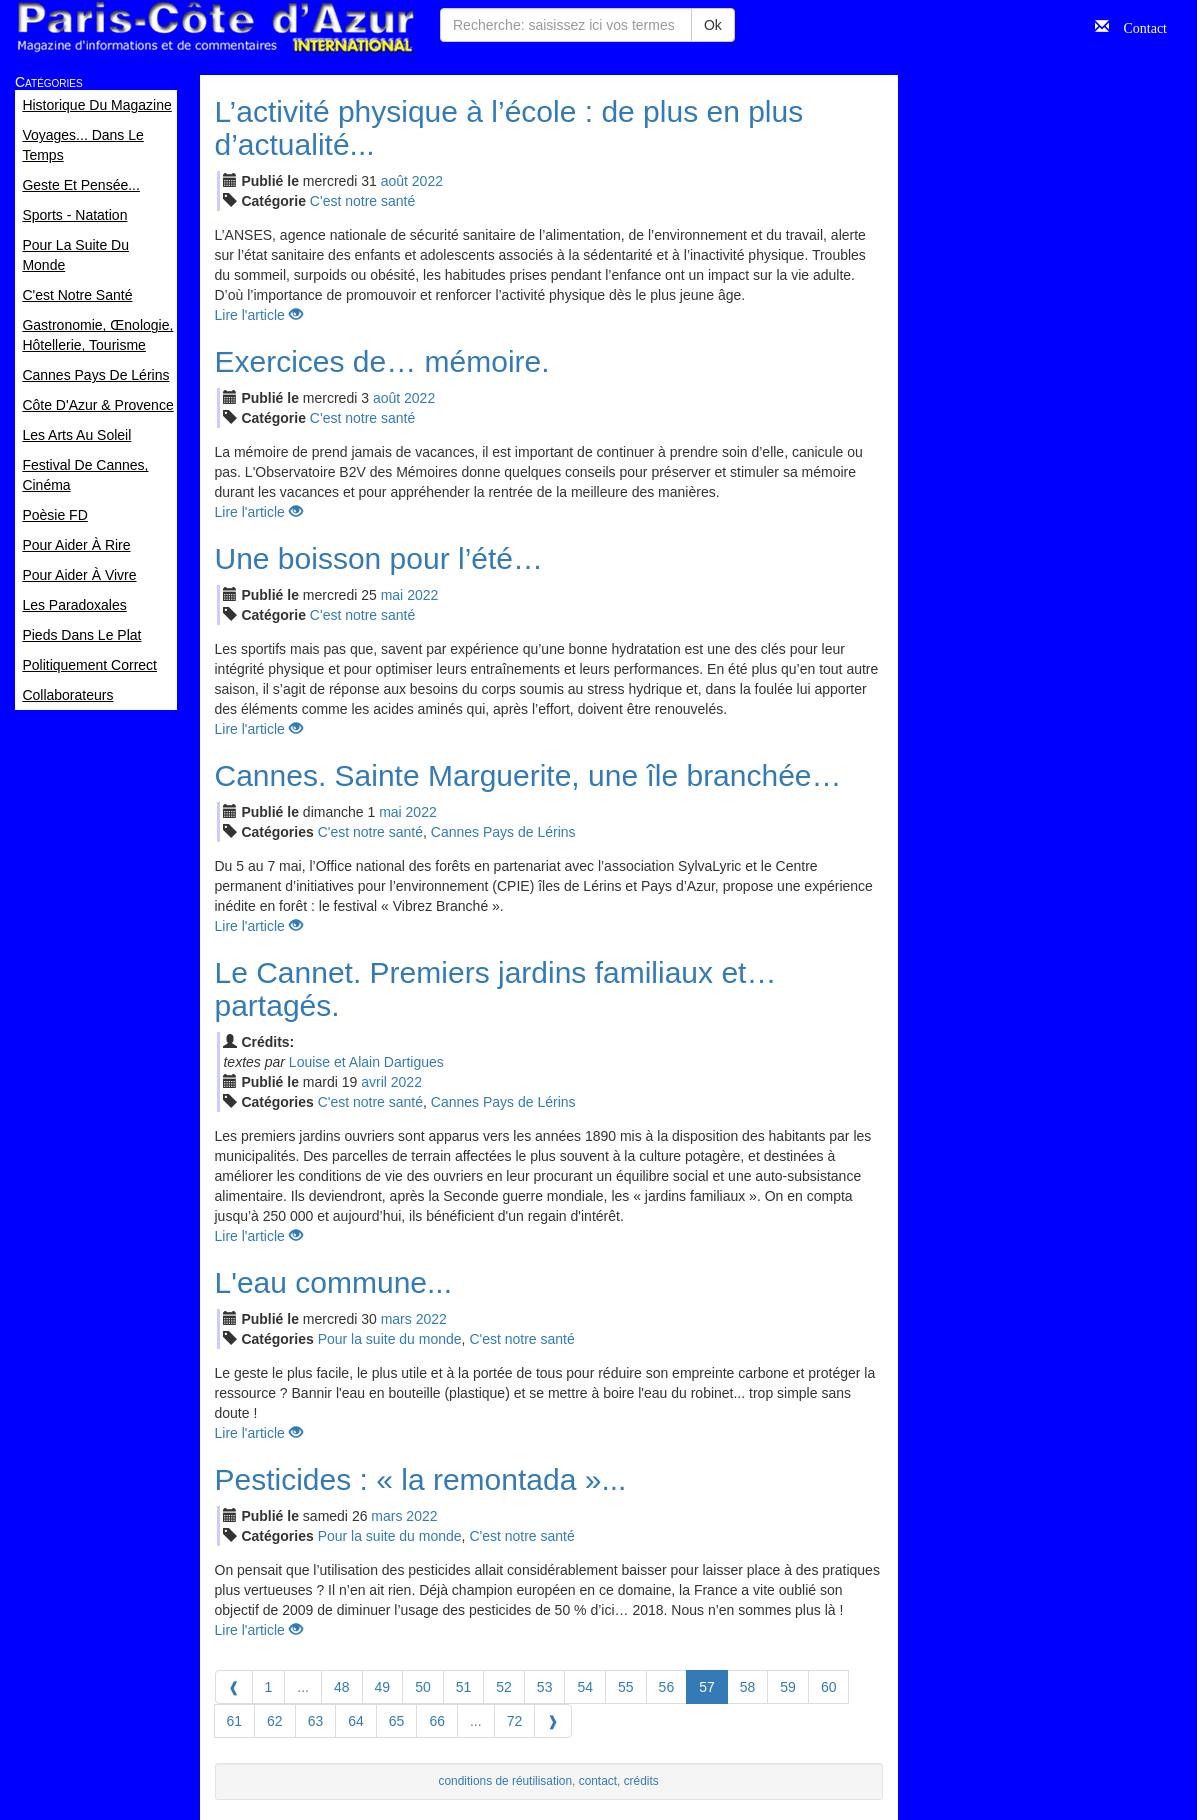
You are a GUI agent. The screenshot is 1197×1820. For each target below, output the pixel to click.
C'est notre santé (362, 201)
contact (598, 1781)
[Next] (553, 1721)
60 (829, 1687)
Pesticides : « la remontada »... (421, 1479)
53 (545, 1687)
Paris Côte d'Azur (215, 27)
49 (383, 1687)
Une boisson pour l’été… (379, 558)
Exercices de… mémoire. (382, 361)
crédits (641, 1781)
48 (342, 1687)
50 (423, 1687)
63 (316, 1721)
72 (515, 1721)
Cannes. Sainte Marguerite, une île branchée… (528, 775)
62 (275, 1721)
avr (374, 1082)
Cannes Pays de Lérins (503, 832)
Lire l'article (259, 315)
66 (437, 1721)
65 (397, 1721)
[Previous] (234, 1687)
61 (235, 1721)
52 (504, 1687)
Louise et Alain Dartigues (366, 1062)
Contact (1138, 26)
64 (356, 1721)
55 (626, 1687)
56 (667, 1687)
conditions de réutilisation (506, 1781)
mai (392, 595)
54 (585, 1687)
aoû (394, 181)
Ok (713, 25)
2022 (427, 181)
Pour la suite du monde (390, 1339)
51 (464, 1687)
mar (396, 1319)
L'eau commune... (334, 1282)
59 (788, 1687)
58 (748, 1687)
